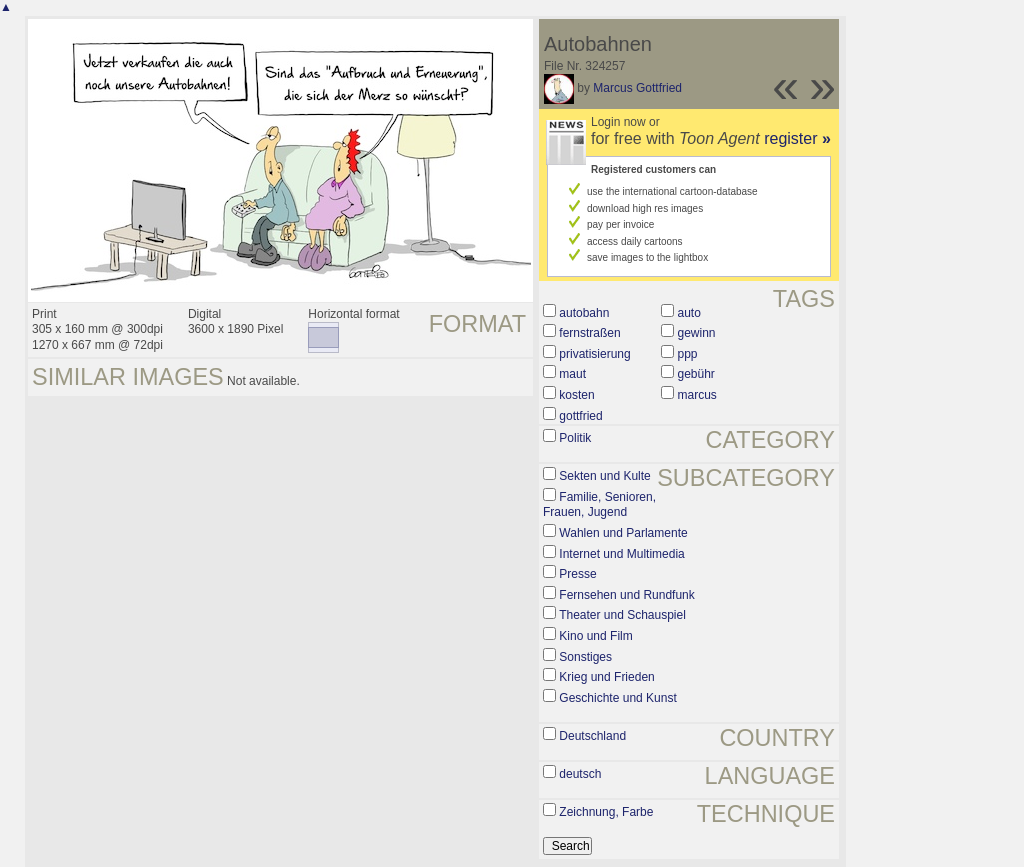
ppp (688, 354)
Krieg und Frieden (606, 677)
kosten (576, 395)
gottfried (580, 416)
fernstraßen (589, 333)
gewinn (697, 333)
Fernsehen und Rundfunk (626, 595)
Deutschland (592, 736)
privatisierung (594, 354)
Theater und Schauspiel (622, 615)
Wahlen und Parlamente (623, 533)
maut (572, 374)
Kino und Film (595, 636)
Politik (575, 438)
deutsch (580, 774)
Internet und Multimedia (621, 554)
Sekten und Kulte (604, 476)
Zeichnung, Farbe (606, 812)
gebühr (696, 374)
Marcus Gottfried (637, 88)
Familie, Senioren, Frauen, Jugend (599, 505)
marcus (697, 395)
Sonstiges (585, 657)
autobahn (584, 313)
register (797, 138)
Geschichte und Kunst (617, 698)
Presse (577, 574)
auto (689, 313)
